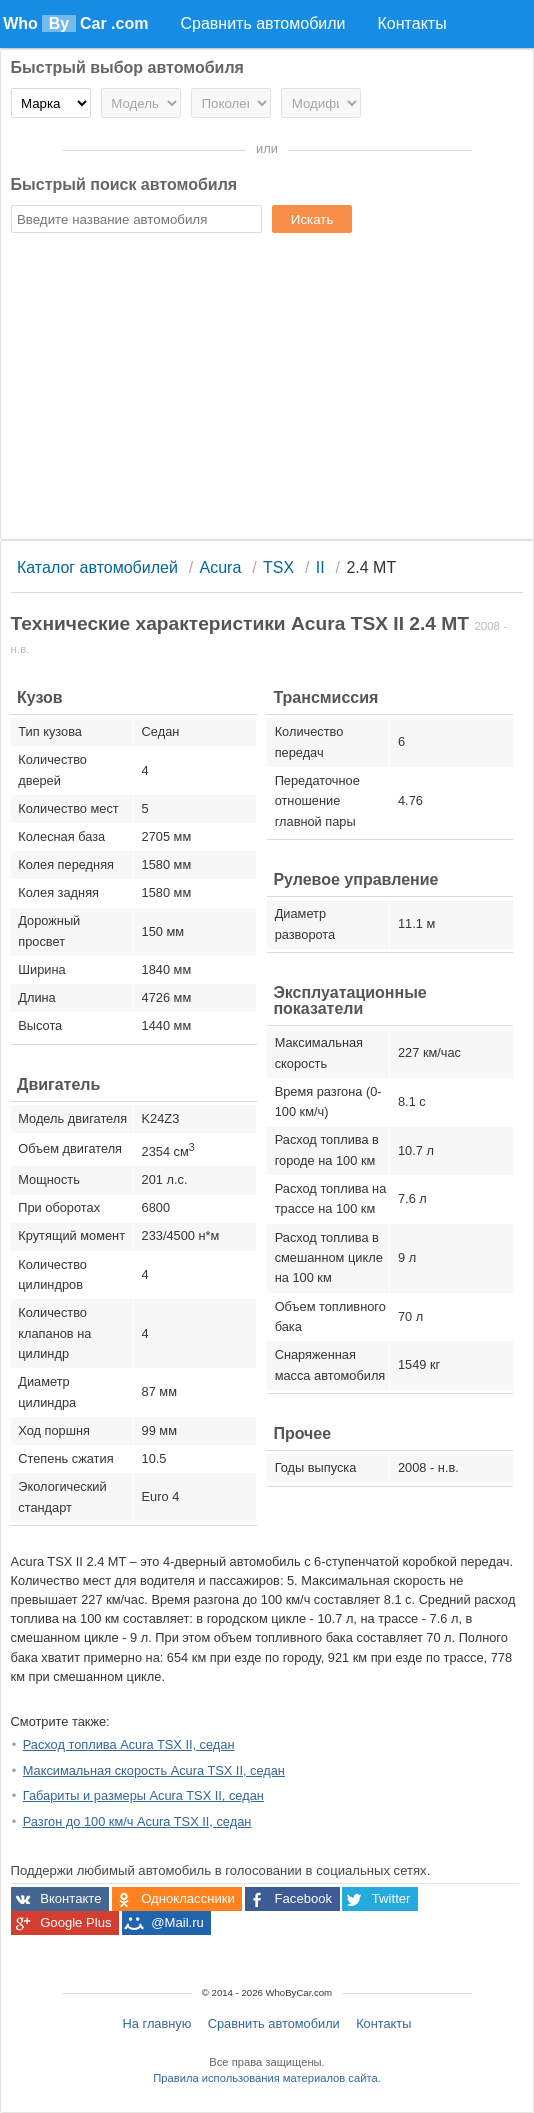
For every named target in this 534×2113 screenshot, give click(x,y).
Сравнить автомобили (274, 2023)
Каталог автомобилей (97, 567)
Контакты (383, 2023)
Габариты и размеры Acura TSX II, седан (143, 1795)
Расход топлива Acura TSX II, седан (129, 1744)
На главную (157, 2023)
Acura (221, 567)
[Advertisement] (267, 389)
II (320, 567)
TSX (278, 567)
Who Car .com (75, 23)
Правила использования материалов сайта (265, 2078)
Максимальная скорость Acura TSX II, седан (154, 1770)
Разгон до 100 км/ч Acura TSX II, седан (137, 1821)
